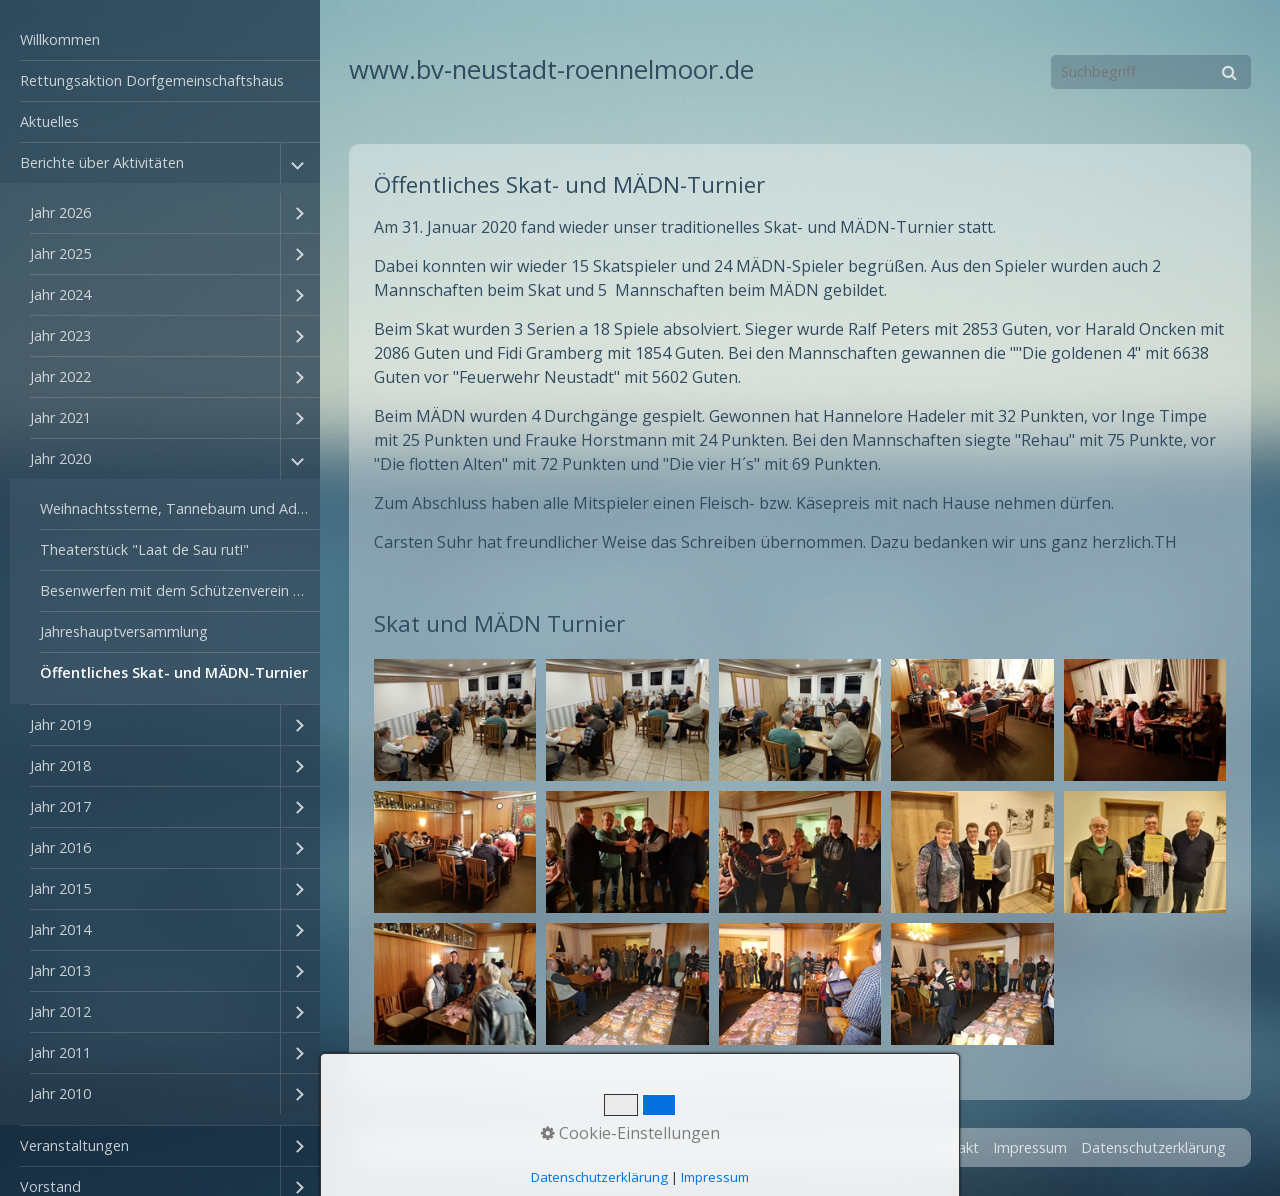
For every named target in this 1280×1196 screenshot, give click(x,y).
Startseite (879, 1147)
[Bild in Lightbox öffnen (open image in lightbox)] (455, 720)
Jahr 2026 (60, 212)
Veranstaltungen (74, 1145)
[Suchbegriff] (1151, 72)
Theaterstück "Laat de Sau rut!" (144, 549)
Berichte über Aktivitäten (102, 162)
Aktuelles (49, 121)
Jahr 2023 (60, 335)
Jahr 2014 (60, 929)
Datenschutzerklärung (1153, 1147)
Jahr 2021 (60, 417)
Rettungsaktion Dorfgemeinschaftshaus (152, 80)
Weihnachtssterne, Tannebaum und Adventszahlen (180, 508)
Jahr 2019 (60, 724)
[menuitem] (160, 40)
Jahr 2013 (60, 970)
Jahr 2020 (60, 458)
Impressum (1030, 1147)
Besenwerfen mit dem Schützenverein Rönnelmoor (180, 590)
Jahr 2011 (60, 1052)
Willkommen (60, 39)
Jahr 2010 (60, 1093)
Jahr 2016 (60, 847)
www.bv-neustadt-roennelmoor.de (551, 69)
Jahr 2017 (60, 806)
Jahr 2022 (60, 376)
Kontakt (952, 1147)
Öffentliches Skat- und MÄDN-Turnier (174, 672)
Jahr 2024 (60, 294)
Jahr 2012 (60, 1011)
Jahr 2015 (60, 888)
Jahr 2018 (60, 765)
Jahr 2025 (60, 253)
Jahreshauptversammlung (124, 631)
